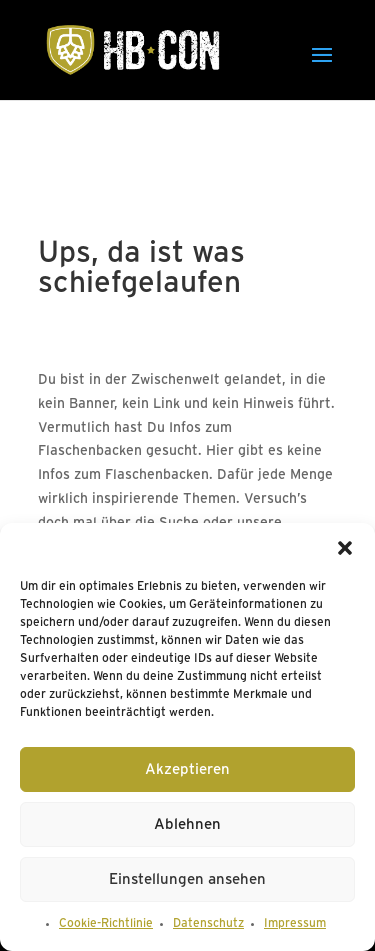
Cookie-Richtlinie (106, 923)
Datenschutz (208, 923)
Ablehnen (187, 825)
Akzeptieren (187, 770)
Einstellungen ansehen (187, 880)
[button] (345, 548)
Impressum (295, 923)
